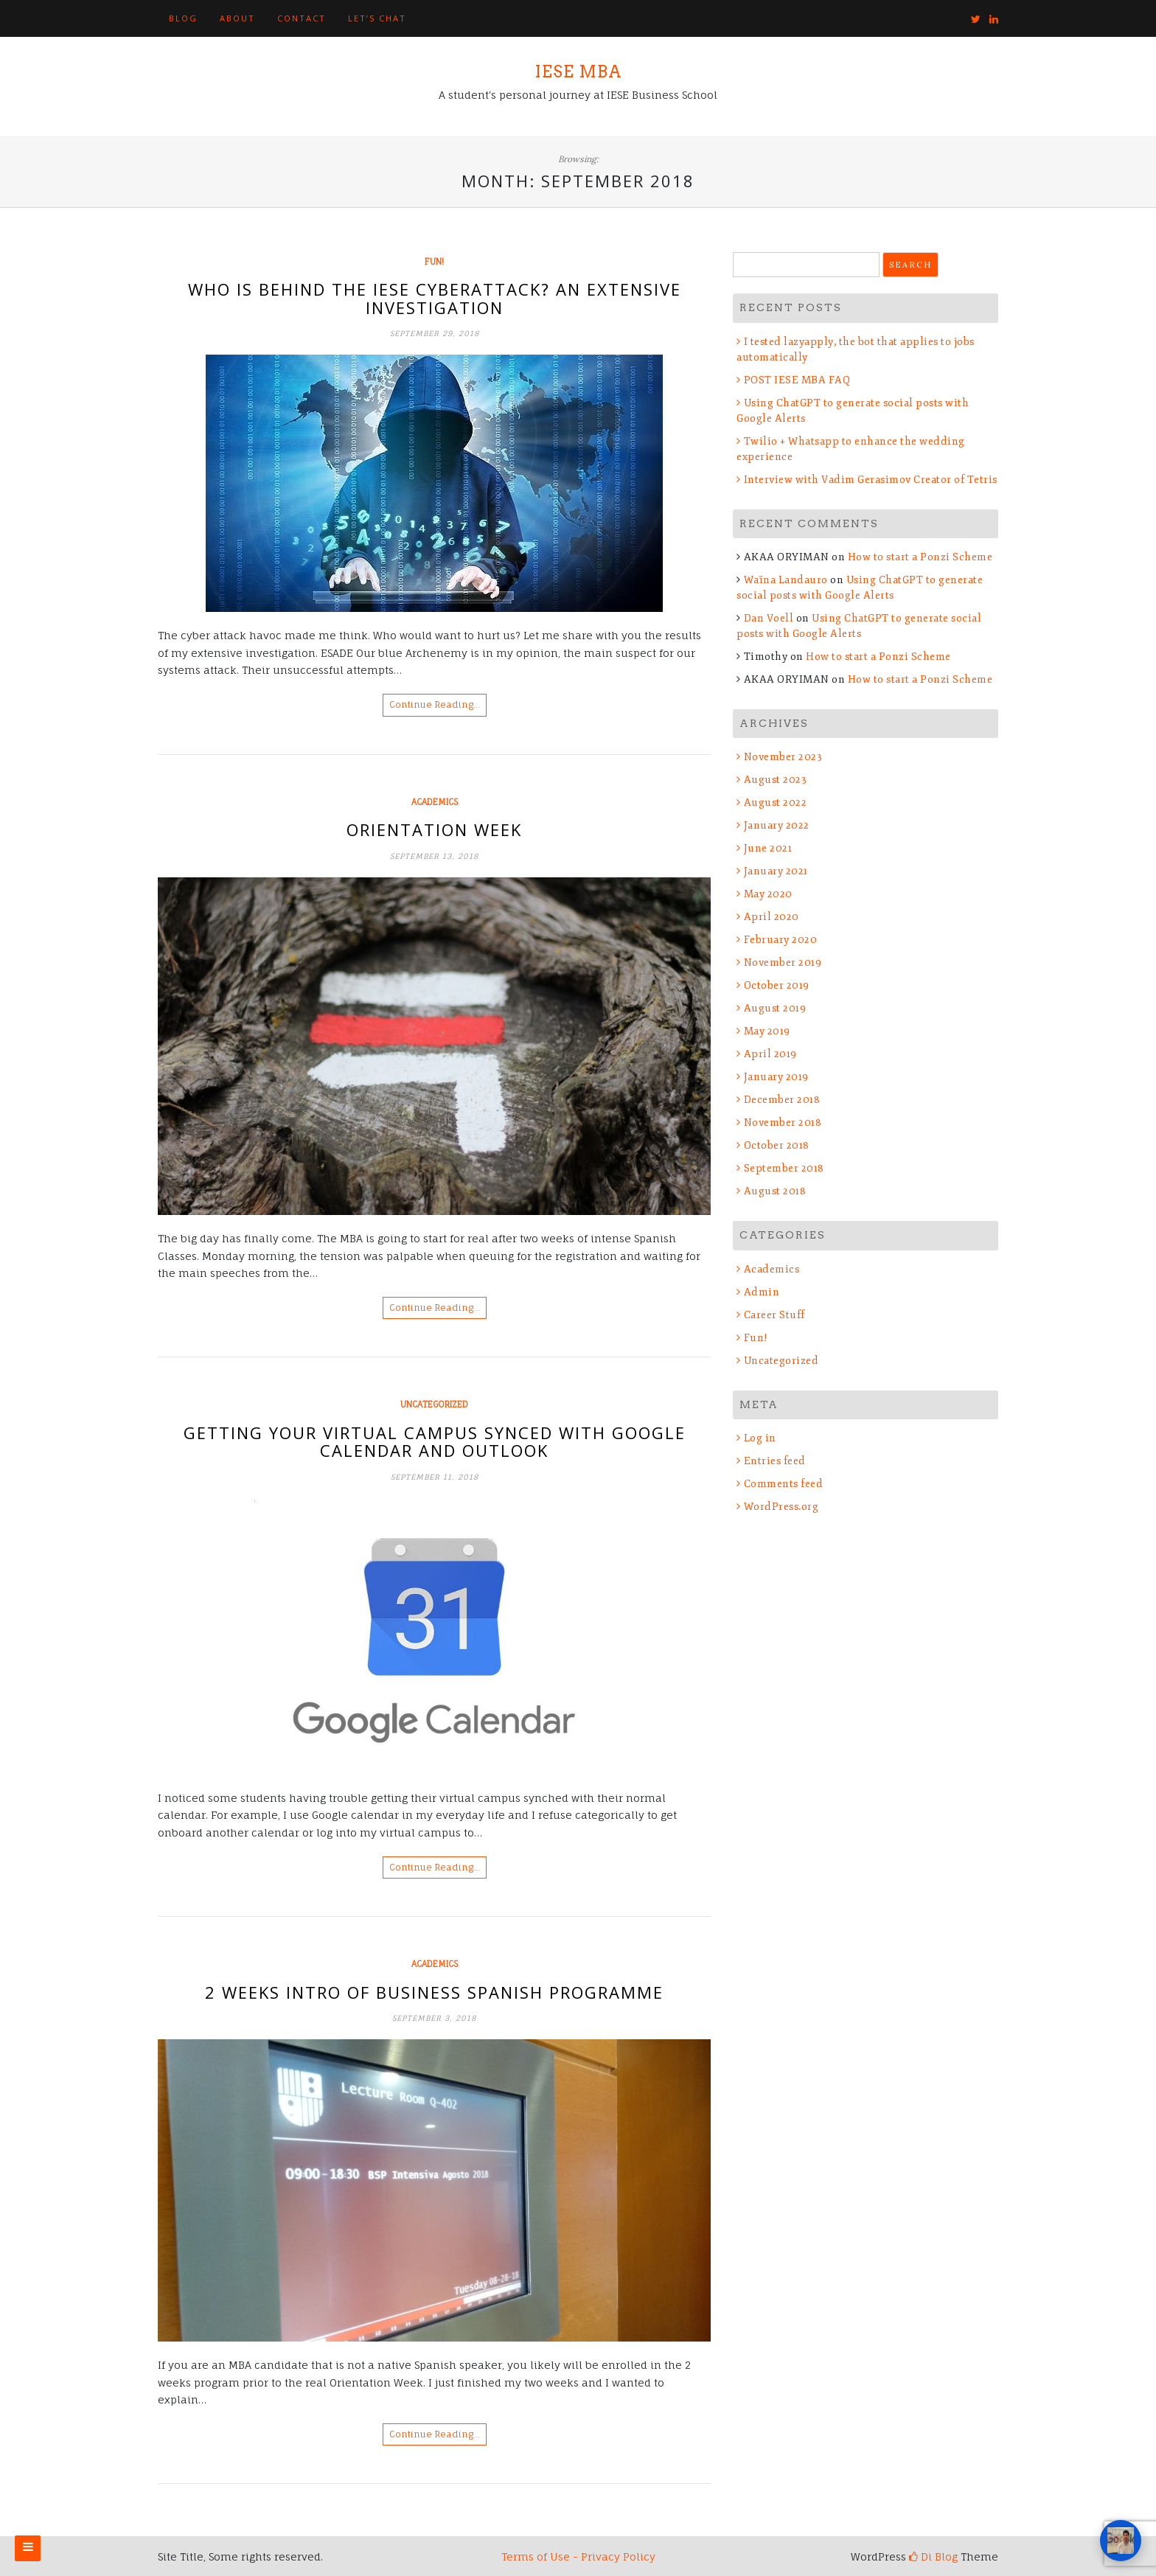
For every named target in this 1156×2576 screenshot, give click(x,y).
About (237, 18)
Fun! (434, 262)
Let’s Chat (377, 18)
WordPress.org (781, 1506)
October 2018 (776, 1145)
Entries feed (775, 1461)
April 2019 (770, 1054)
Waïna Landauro (786, 580)
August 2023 (775, 779)
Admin (762, 1292)
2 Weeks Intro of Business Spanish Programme (434, 1992)
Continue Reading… (434, 704)
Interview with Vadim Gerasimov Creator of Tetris (870, 479)
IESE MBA (578, 71)
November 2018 (783, 1122)
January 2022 (776, 825)
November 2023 (783, 757)
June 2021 (768, 848)
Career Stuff (774, 1315)
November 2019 (783, 962)
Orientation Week (434, 829)
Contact (301, 18)
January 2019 (776, 1077)
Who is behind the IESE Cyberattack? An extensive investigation (434, 298)
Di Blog (933, 2556)
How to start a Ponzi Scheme (920, 557)
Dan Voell (769, 618)
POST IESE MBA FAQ (797, 380)
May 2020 (768, 894)
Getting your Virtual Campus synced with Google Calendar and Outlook (435, 1441)
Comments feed (784, 1483)
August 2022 (775, 802)
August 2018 (775, 1191)
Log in (760, 1438)
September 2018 (784, 1168)
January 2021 (776, 871)
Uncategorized (434, 1404)
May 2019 (767, 1031)
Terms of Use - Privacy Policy (578, 2556)
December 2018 (782, 1099)
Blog (183, 18)
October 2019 (776, 985)
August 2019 (775, 1008)
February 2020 (781, 939)
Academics (434, 802)
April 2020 (771, 917)
